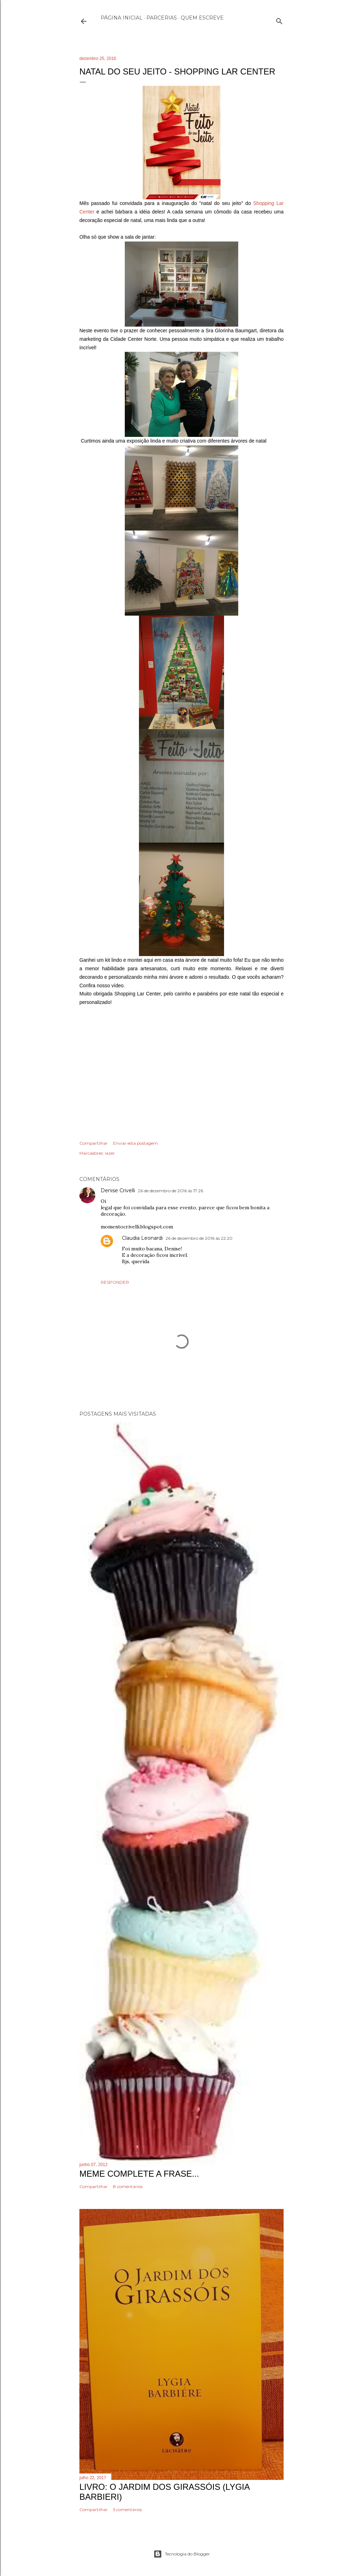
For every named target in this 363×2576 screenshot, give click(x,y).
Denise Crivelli (118, 1190)
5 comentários (127, 2509)
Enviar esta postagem (135, 1143)
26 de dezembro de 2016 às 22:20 (199, 1238)
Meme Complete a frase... (139, 2173)
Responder (115, 1282)
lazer (110, 1153)
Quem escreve (202, 18)
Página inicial (122, 18)
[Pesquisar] (279, 20)
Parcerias (161, 18)
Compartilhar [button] (93, 1143)
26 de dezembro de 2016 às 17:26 (170, 1190)
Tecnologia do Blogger (181, 2554)
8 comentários (128, 2186)
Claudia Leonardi (142, 1238)
